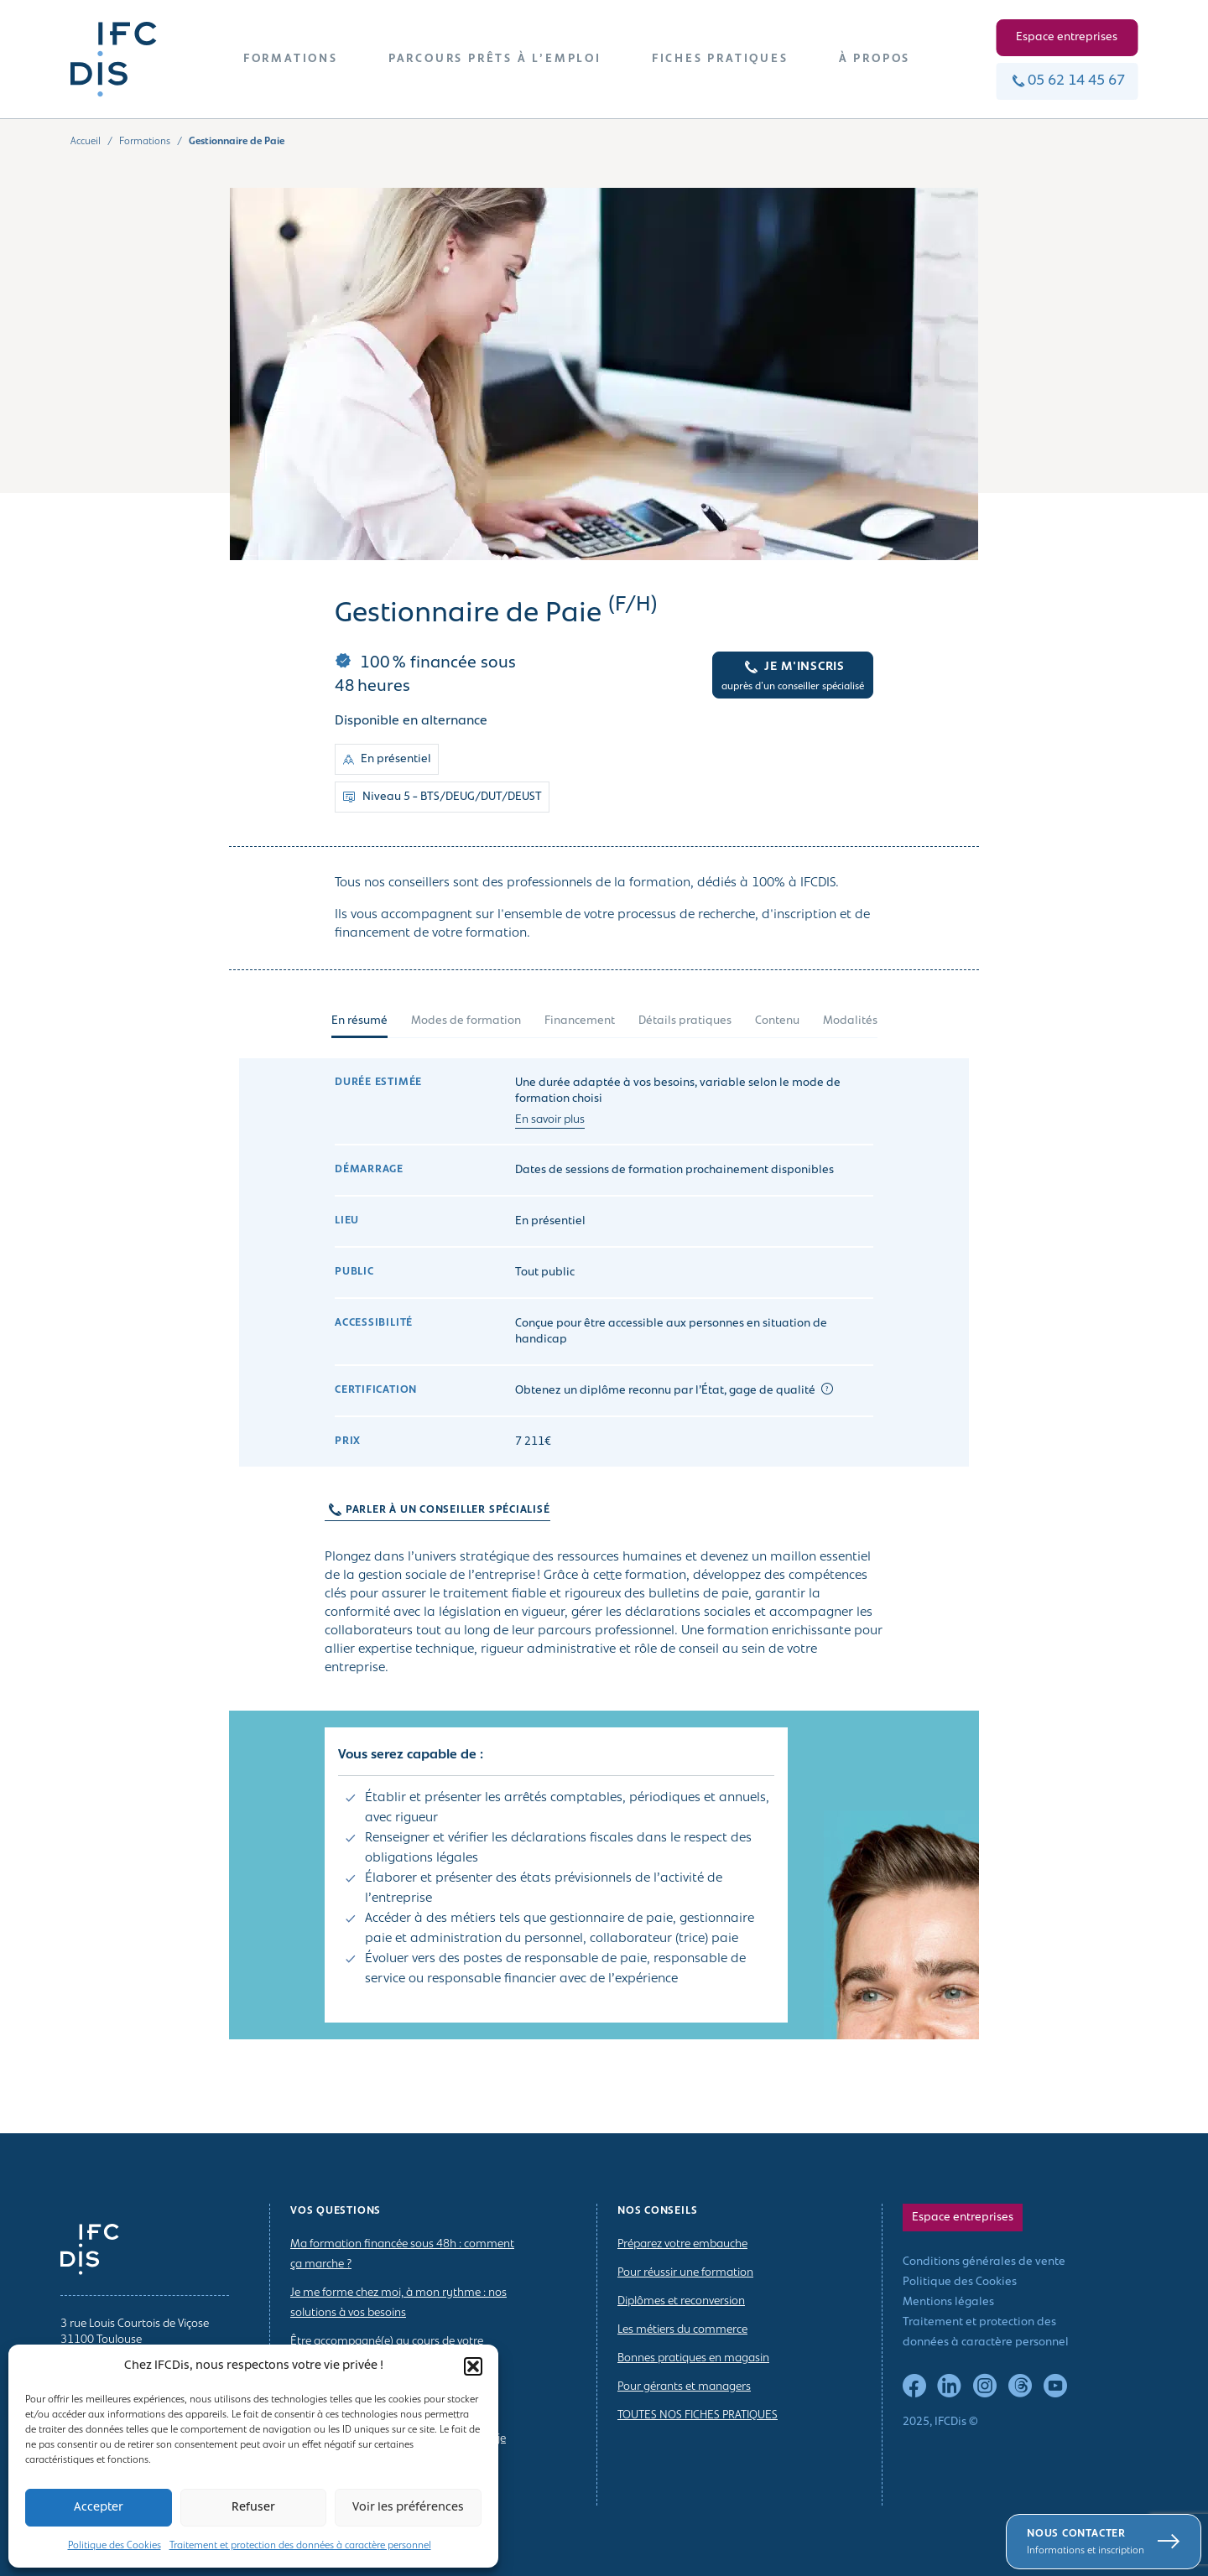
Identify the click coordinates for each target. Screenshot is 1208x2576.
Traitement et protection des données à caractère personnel (300, 2546)
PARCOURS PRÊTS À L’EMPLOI (494, 59)
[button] (473, 2366)
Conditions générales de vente (984, 2262)
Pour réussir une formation (685, 2273)
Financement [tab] (579, 1021)
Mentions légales (948, 2302)
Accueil (85, 142)
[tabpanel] (604, 1562)
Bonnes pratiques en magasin (693, 2358)
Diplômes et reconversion (681, 2301)
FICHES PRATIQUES (720, 59)
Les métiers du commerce (682, 2330)
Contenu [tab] (777, 1021)
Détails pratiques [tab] (685, 1021)
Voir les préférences (408, 2507)
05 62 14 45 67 (1066, 81)
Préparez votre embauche (682, 2244)
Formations (144, 142)
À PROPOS (874, 59)
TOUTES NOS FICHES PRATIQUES (697, 2415)
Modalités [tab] (850, 1021)
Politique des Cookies (114, 2546)
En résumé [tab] (359, 1021)
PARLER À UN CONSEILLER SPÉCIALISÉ (429, 1510)
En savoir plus (549, 1120)
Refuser (253, 2507)
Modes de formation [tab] (466, 1021)
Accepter (98, 2507)
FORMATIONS (290, 59)
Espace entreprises (1066, 37)
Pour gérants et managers (684, 2387)
